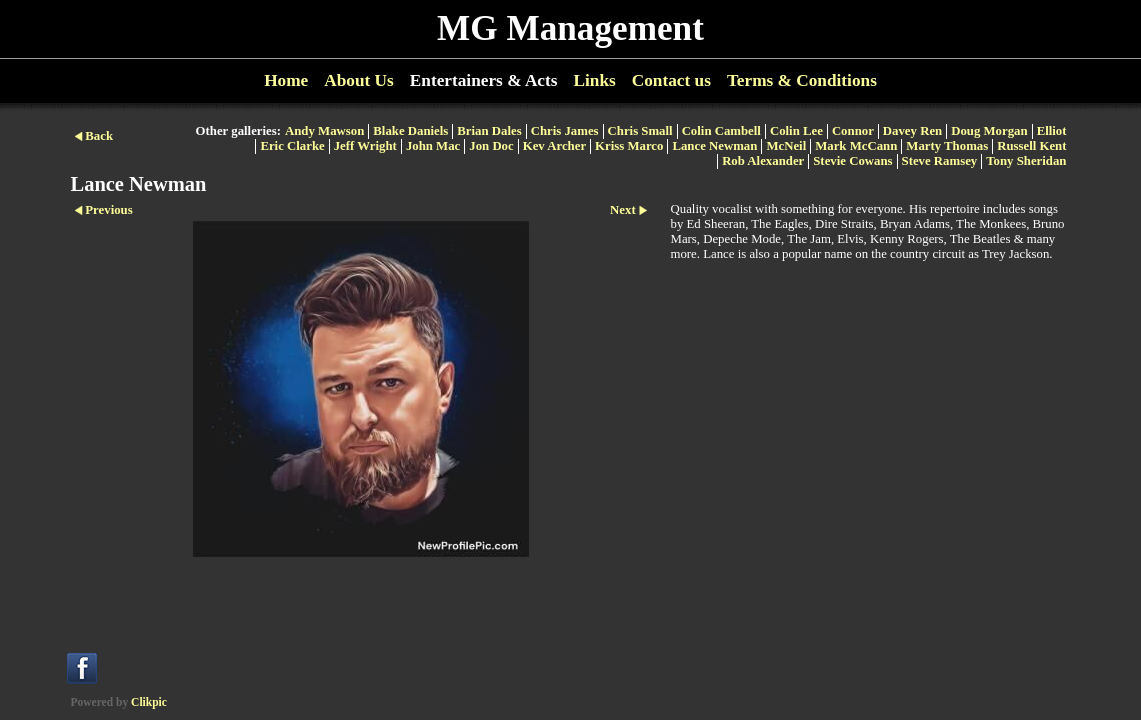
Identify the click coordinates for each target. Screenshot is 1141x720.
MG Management (570, 28)
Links (594, 80)
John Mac (433, 146)
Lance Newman (714, 146)
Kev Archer (554, 146)
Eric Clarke (292, 146)
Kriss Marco (629, 146)
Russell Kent (1031, 146)
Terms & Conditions (802, 80)
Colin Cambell (721, 131)
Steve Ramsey (940, 161)
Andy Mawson (324, 131)
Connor (853, 131)
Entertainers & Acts (484, 80)
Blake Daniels (410, 131)
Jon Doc (491, 146)
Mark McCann (856, 146)
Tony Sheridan (1026, 161)
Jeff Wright (365, 146)
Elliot (1052, 131)
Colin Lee (796, 131)
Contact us (671, 80)
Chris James (565, 131)
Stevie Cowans (852, 161)
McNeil (786, 146)
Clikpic (149, 702)
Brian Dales (489, 131)
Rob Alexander (763, 161)
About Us (359, 80)
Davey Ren (912, 131)
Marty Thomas (947, 146)
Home (286, 80)
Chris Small (640, 131)
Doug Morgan (989, 131)
